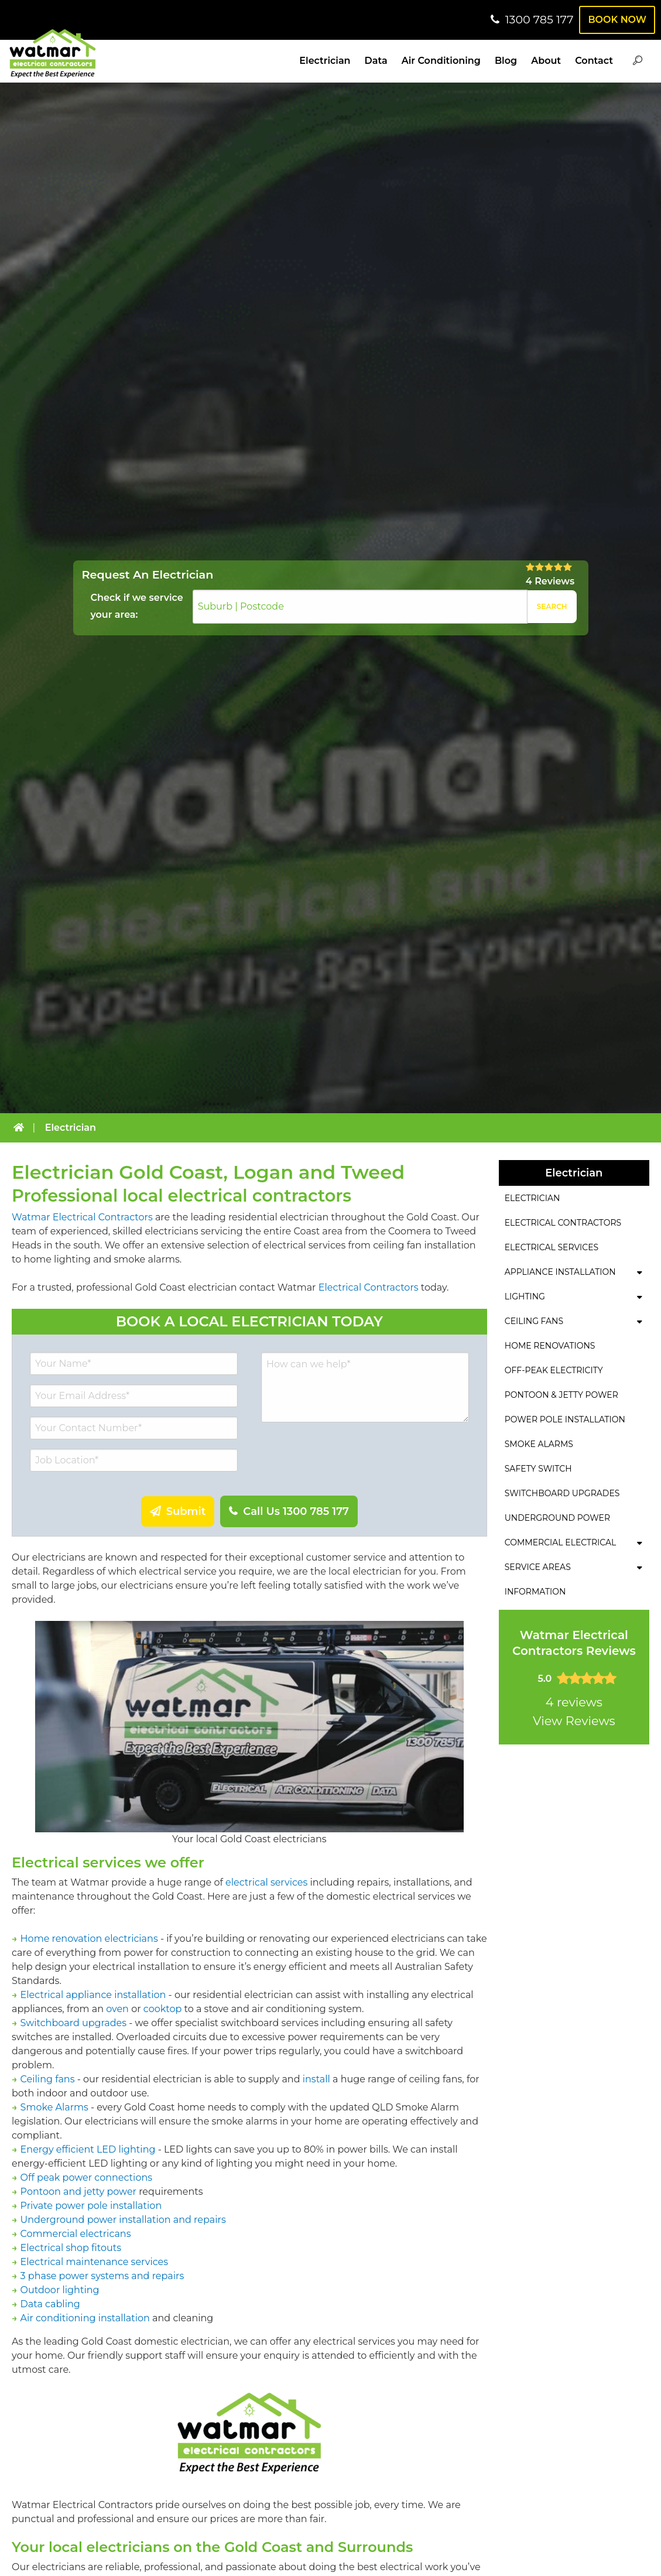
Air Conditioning (441, 60)
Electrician (324, 60)
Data (376, 60)
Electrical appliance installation (93, 1994)
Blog (506, 60)
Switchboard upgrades (73, 2022)
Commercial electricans (75, 2233)
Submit (184, 1511)
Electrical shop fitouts (71, 2247)
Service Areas (538, 1567)
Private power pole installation (91, 2205)
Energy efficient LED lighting (88, 2149)
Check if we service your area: (137, 606)
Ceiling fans (47, 2079)
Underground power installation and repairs (123, 2219)
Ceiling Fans (534, 1321)
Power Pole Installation (565, 1419)
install (316, 2079)
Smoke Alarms (54, 2107)
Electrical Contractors (368, 1287)
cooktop (162, 2008)
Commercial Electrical (561, 1542)
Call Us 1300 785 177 (294, 1511)
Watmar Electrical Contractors (82, 1217)
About (546, 60)
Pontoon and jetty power (78, 2191)
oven (117, 2008)
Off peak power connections (86, 2177)
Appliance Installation (560, 1272)
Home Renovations (550, 1345)
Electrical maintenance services (94, 2261)
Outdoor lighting (60, 2290)
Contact (594, 60)
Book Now (616, 19)
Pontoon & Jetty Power (561, 1395)
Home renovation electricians (89, 1938)
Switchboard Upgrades (562, 1493)
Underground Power (557, 1518)
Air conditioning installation (85, 2318)
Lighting (525, 1296)
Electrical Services (551, 1247)
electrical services (266, 1882)
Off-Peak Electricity (554, 1370)
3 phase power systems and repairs (102, 2275)
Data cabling (50, 2304)
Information (535, 1591)
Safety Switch (538, 1468)
